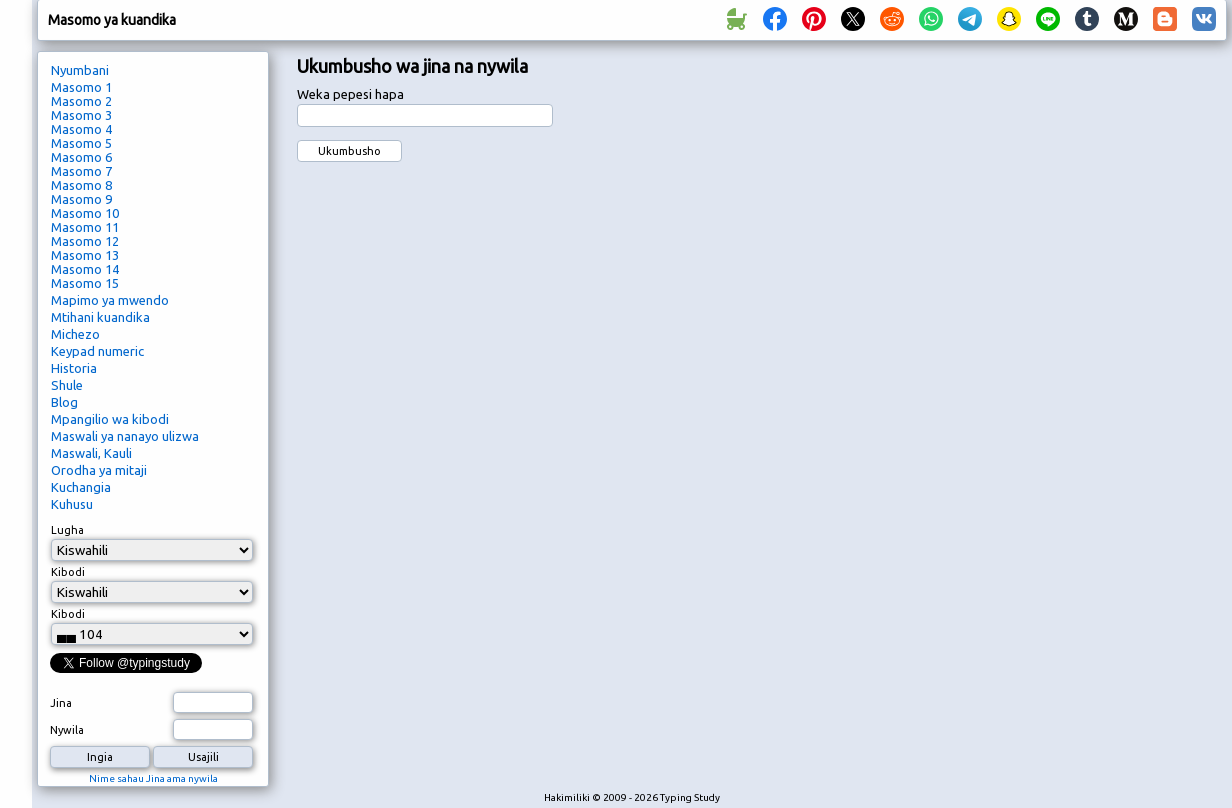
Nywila (67, 730)
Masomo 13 (85, 255)
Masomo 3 (81, 115)
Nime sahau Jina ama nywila (153, 778)
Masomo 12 (85, 241)
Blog (64, 402)
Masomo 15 (85, 283)
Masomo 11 (85, 227)
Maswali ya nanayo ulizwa (125, 436)
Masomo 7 (81, 171)
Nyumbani (80, 70)
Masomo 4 (81, 129)
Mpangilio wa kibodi (110, 419)
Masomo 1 (81, 87)
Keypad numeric (97, 351)
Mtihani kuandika (100, 317)
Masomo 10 (85, 213)
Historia (74, 368)
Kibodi (68, 572)
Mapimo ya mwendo (110, 300)
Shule (67, 385)
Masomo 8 (81, 185)
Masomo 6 (81, 157)
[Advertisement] (1133, 386)
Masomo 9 (81, 199)
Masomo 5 (81, 143)
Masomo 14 (85, 269)
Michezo (75, 334)
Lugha (67, 530)
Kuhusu (72, 504)
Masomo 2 (81, 101)
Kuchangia (81, 487)
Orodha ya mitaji (99, 470)
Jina (61, 703)
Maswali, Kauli (91, 453)
